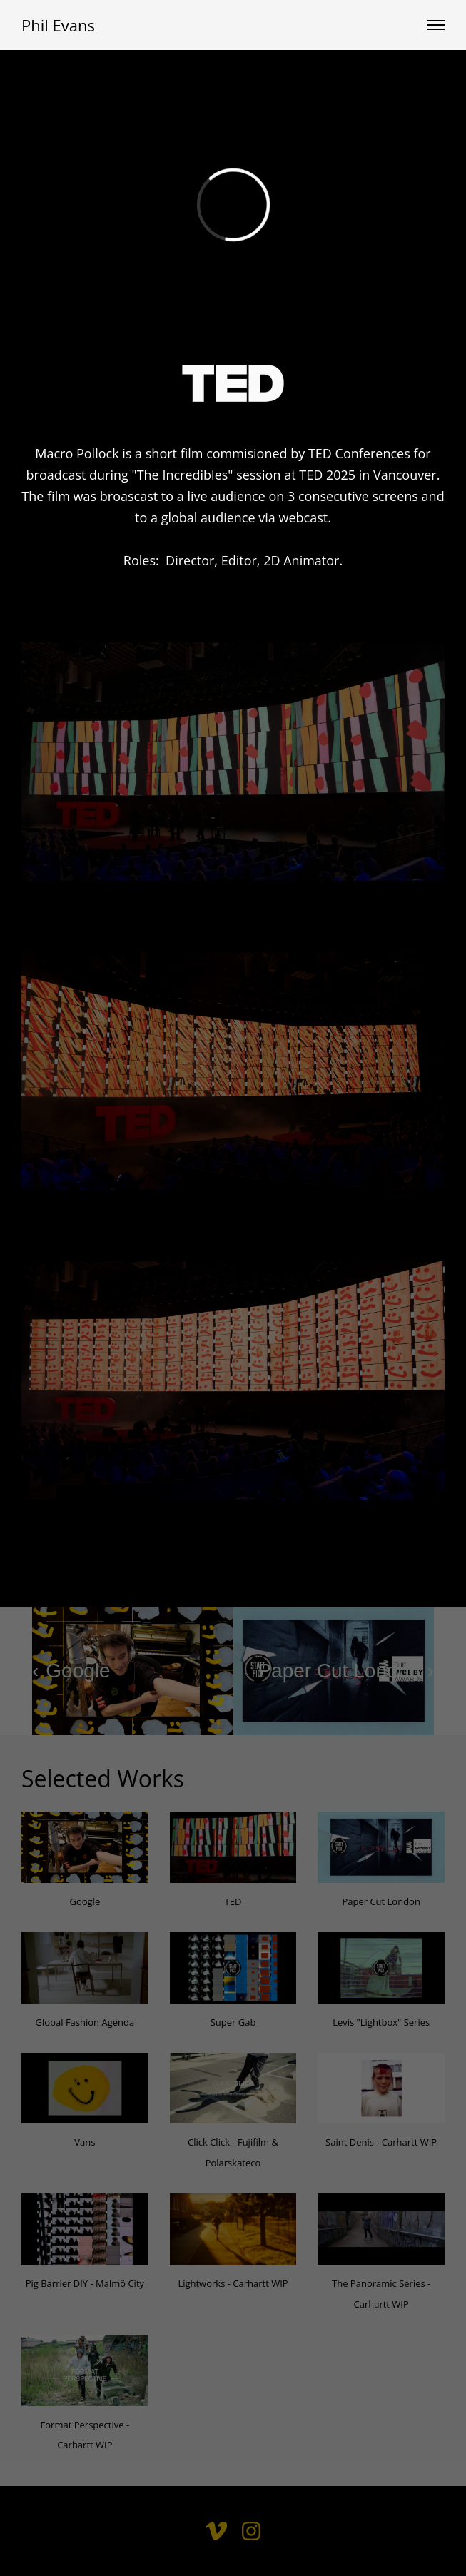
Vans (84, 2142)
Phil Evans (58, 25)
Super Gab (233, 2022)
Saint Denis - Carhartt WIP (381, 2142)
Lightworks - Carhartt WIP (233, 2283)
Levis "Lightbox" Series (381, 2022)
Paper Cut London (381, 1901)
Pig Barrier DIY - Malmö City (85, 2283)
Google (84, 1901)
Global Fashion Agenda (85, 2022)
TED (233, 1901)
